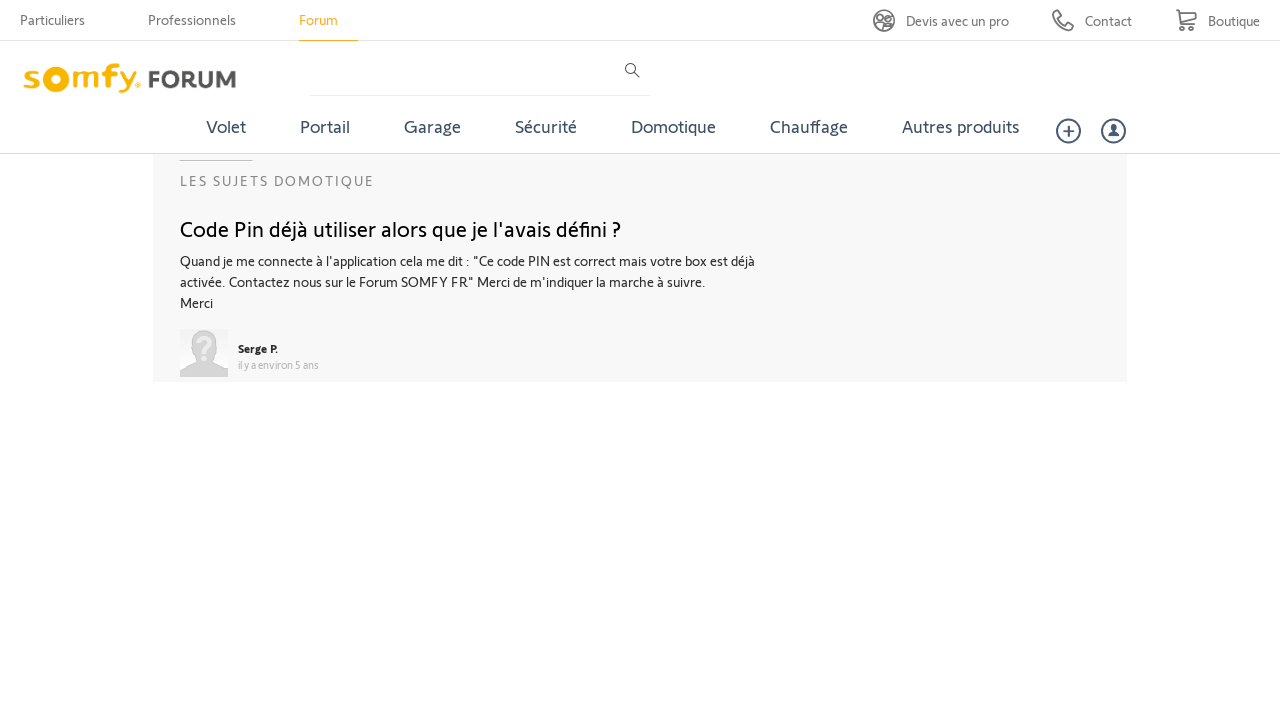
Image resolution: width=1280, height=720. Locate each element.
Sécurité (546, 126)
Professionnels (192, 19)
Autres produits (961, 126)
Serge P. (258, 348)
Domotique (673, 126)
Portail (325, 126)
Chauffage (809, 126)
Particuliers (52, 19)
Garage (432, 126)
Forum (318, 19)
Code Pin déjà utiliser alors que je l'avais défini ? (400, 228)
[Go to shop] (1217, 20)
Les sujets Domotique (277, 180)
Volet (226, 126)
